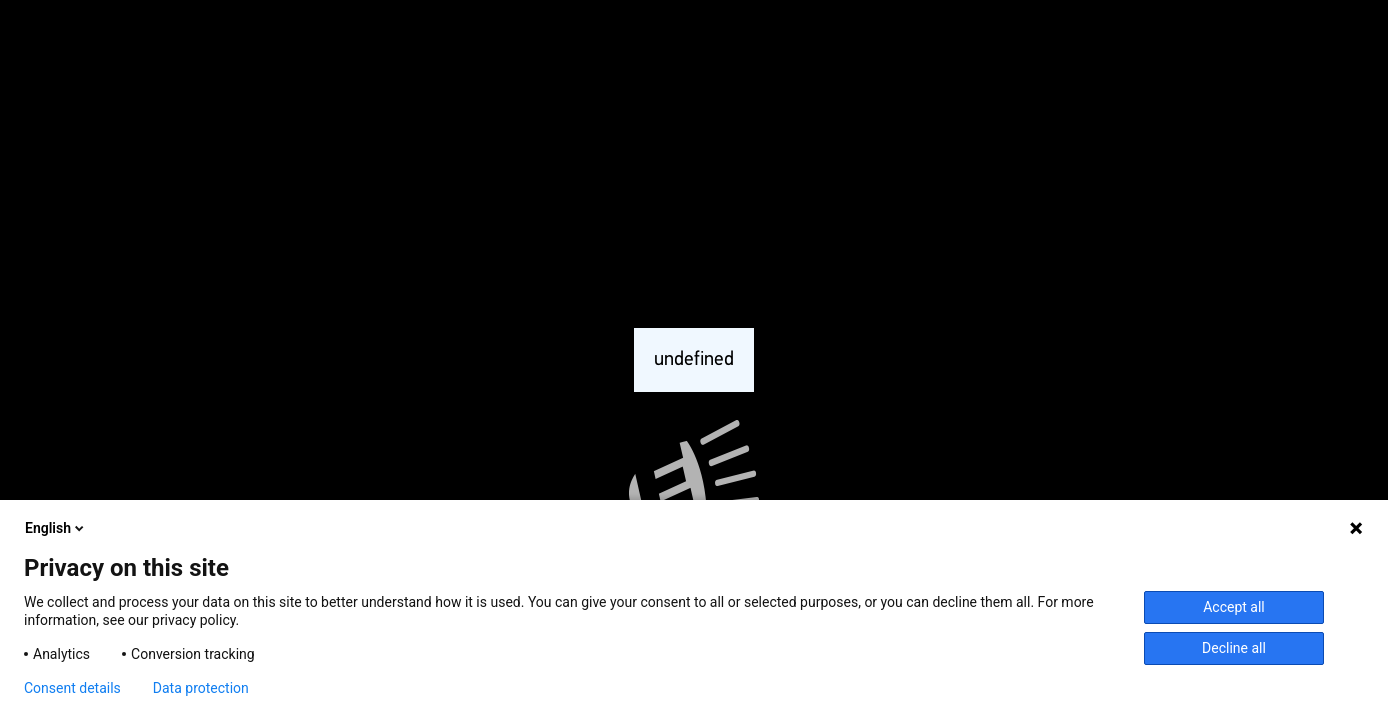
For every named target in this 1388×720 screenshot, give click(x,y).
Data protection (201, 688)
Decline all (1234, 648)
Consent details (72, 688)
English (56, 528)
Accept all (1234, 607)
